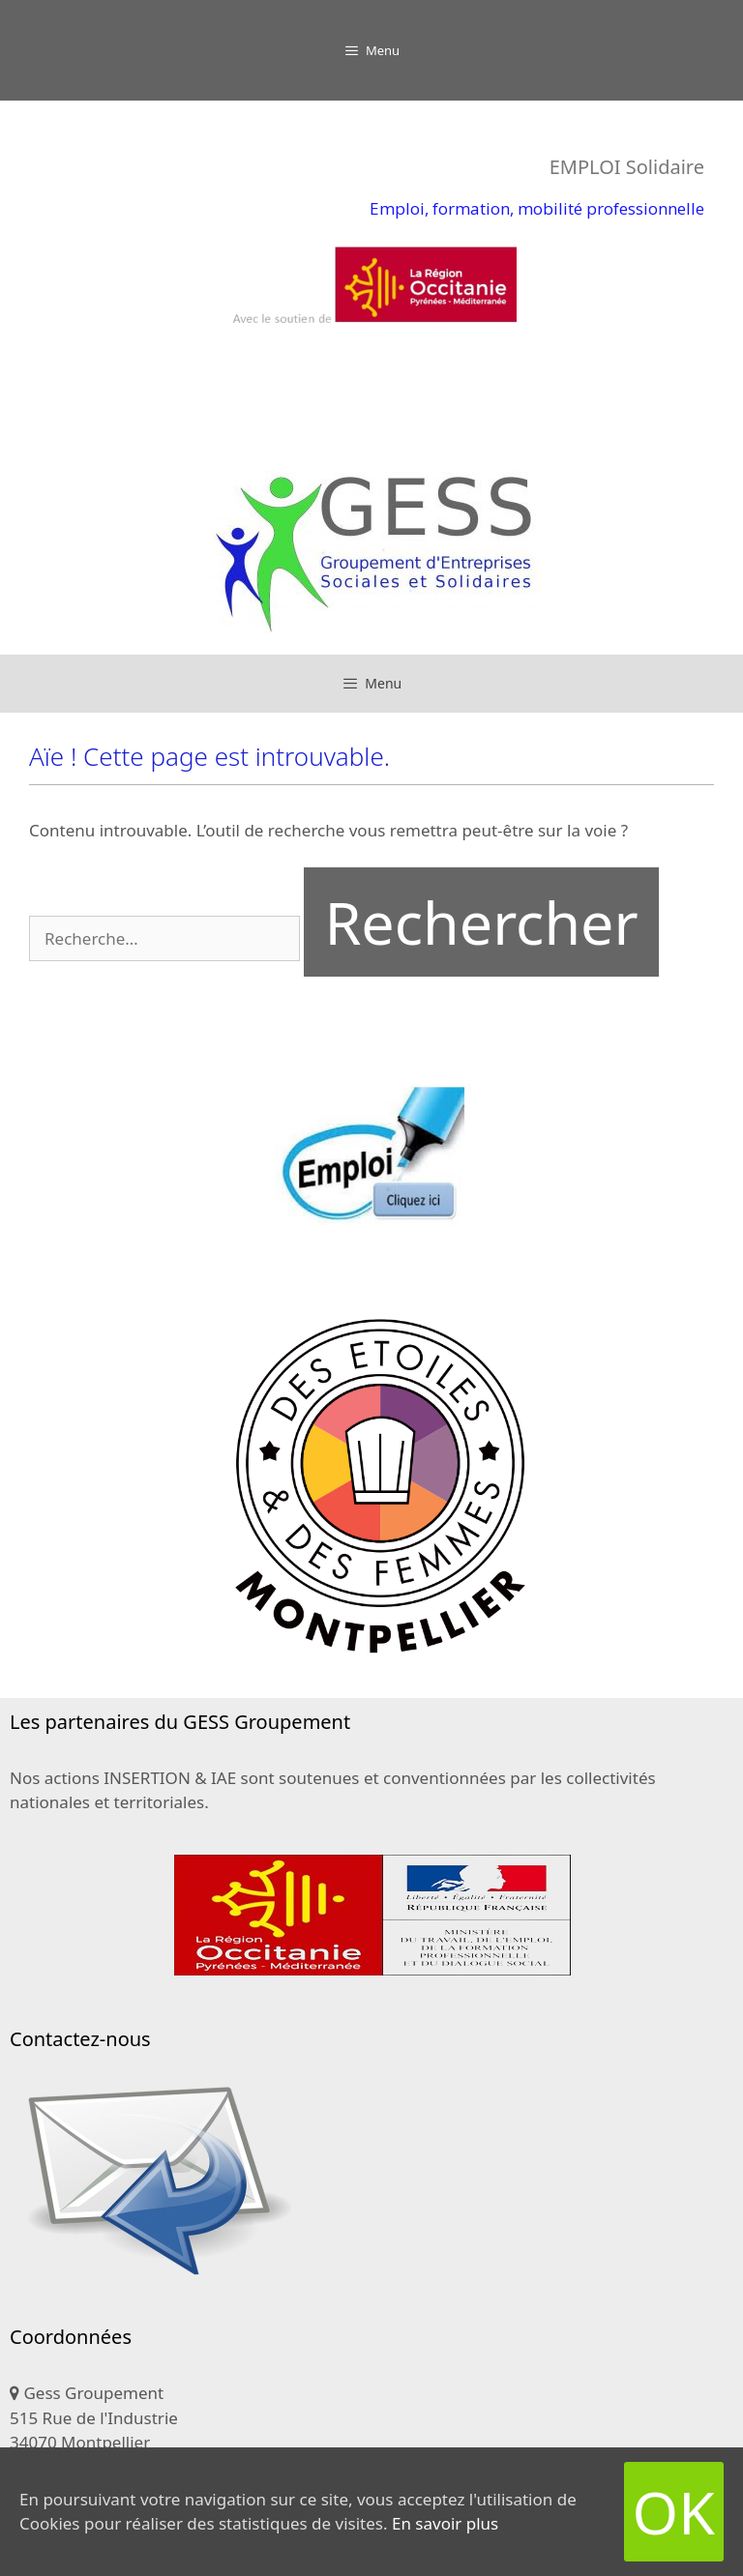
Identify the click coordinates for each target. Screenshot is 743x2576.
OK (674, 2512)
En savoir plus (445, 2523)
